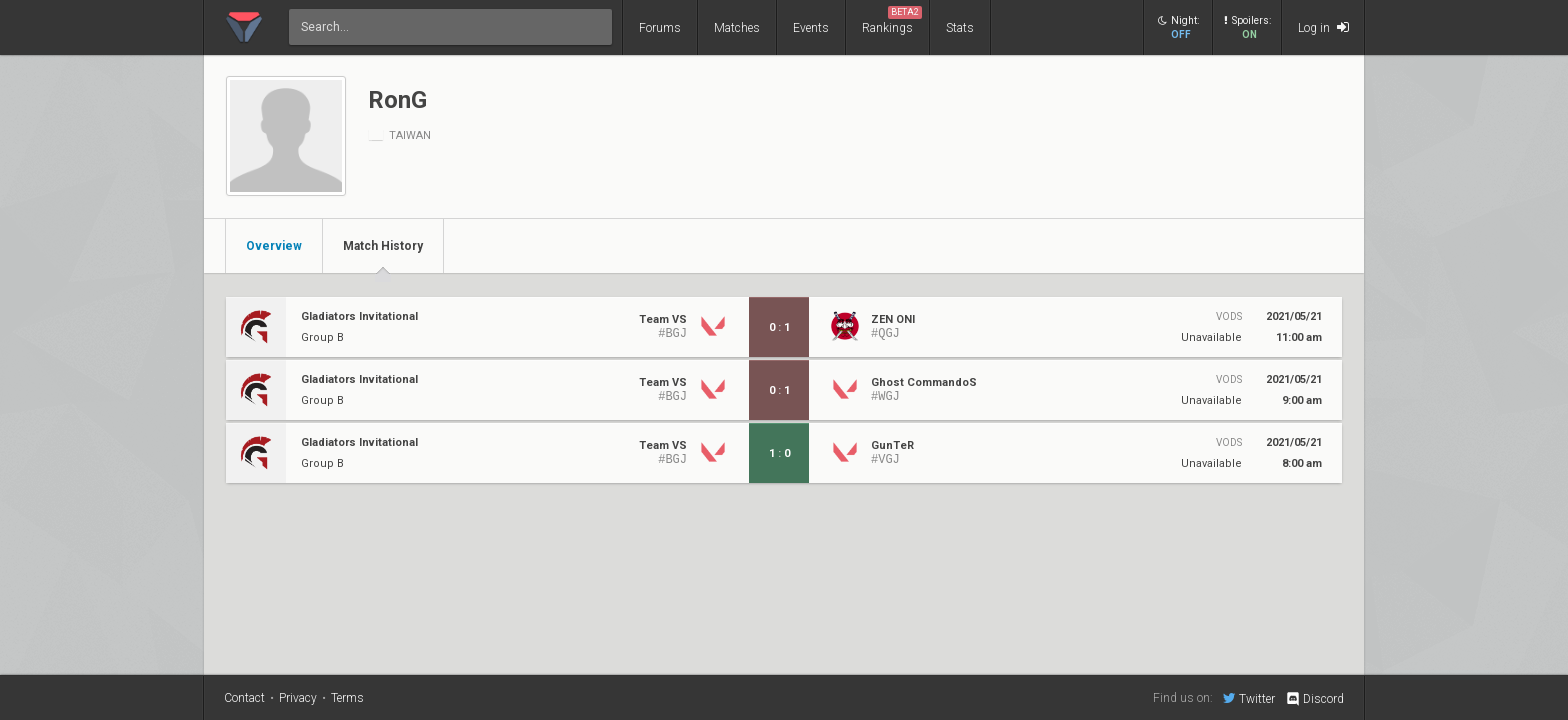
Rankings (892, 20)
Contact (244, 698)
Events (811, 28)
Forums (660, 28)
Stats (960, 28)
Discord (1314, 699)
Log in (1323, 27)
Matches (737, 28)
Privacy (298, 698)
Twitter (1249, 698)
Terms (347, 698)
